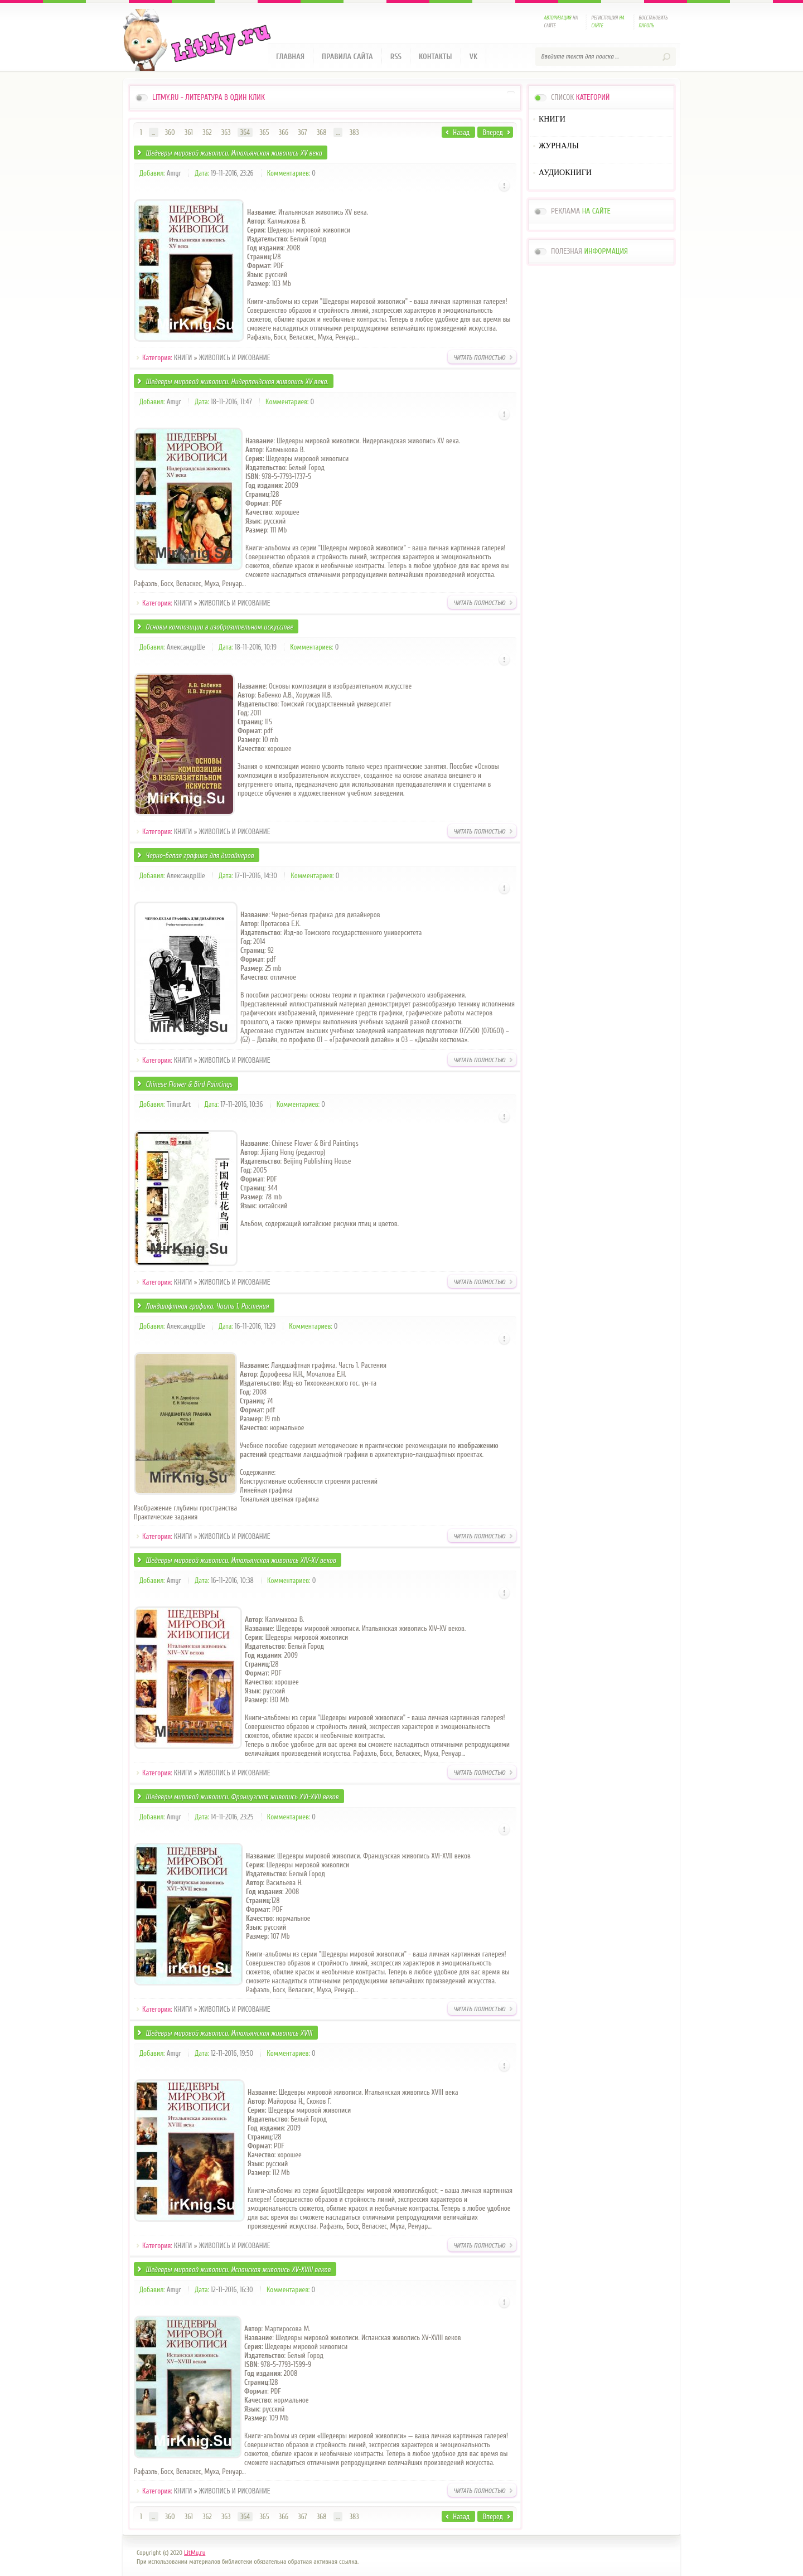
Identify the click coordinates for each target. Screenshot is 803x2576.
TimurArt (179, 1104)
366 (283, 132)
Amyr (174, 173)
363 (226, 132)
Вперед (493, 132)
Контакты (435, 56)
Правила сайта (347, 56)
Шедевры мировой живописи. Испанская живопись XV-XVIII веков (238, 2269)
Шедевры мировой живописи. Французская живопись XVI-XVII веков (242, 1797)
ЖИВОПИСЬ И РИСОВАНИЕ (234, 358)
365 (264, 132)
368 (322, 132)
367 (302, 132)
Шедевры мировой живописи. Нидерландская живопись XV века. (237, 381)
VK (474, 56)
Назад (461, 132)
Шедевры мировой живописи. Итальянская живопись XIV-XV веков (241, 1560)
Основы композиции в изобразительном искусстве (219, 627)
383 (354, 132)
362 (206, 132)
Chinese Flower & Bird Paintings (189, 1084)
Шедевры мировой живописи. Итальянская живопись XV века (234, 153)
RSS (396, 56)
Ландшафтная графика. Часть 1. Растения (207, 1306)
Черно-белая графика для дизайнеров (200, 855)
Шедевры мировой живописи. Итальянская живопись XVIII (229, 2033)
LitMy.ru (194, 2552)
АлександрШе (186, 647)
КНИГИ (183, 358)
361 (189, 132)
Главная (290, 56)
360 (170, 132)
